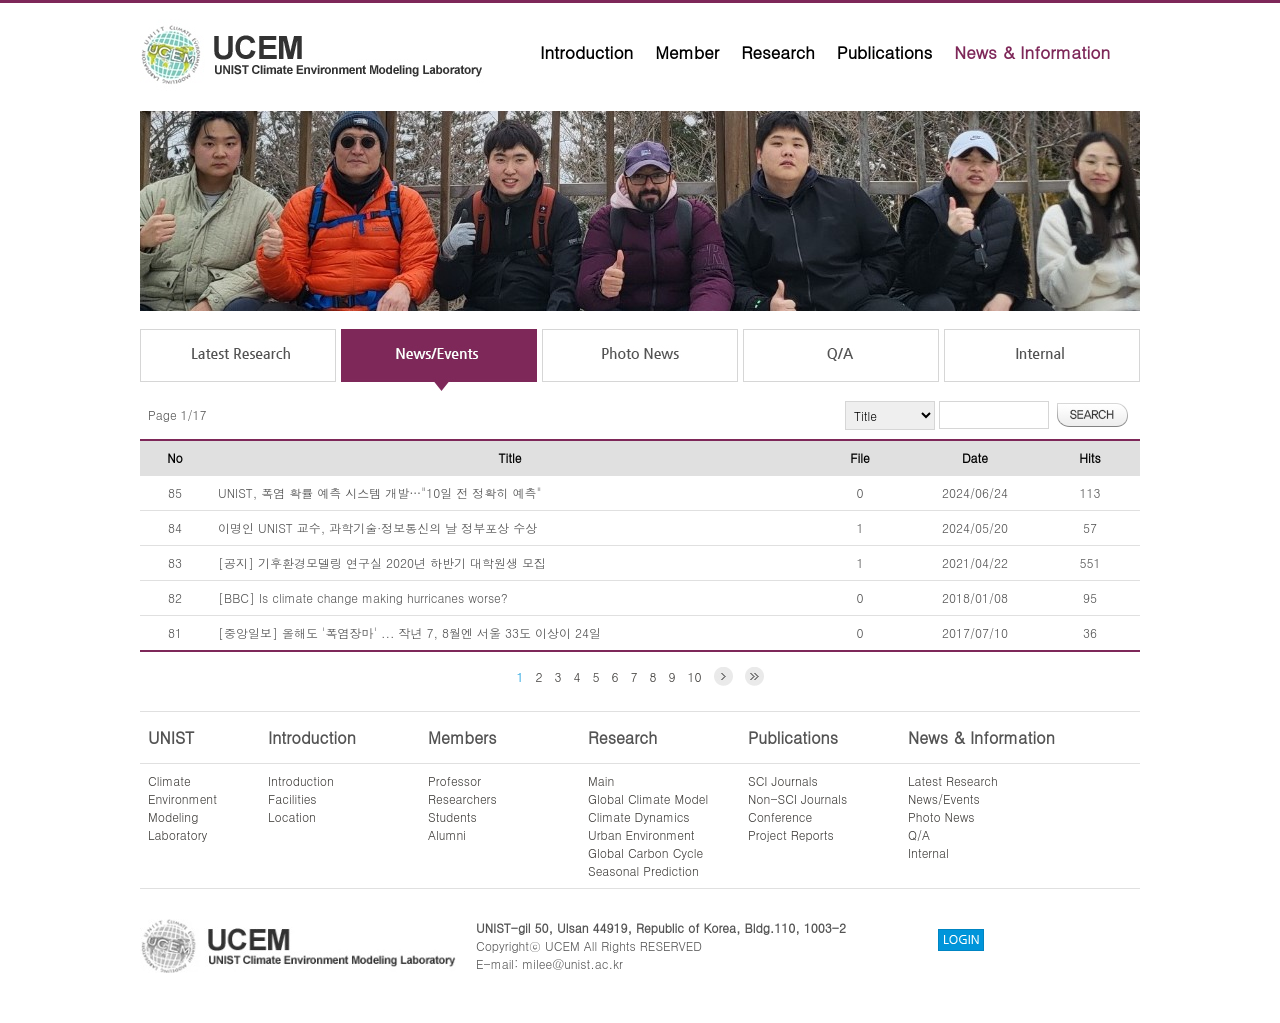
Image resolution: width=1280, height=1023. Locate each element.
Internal (928, 852)
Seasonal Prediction (643, 870)
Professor (454, 780)
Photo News (941, 816)
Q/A (919, 834)
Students (452, 816)
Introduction (586, 52)
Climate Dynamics (639, 816)
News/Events (944, 798)
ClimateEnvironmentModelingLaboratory (182, 807)
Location (292, 816)
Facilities (292, 798)
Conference (780, 816)
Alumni (447, 834)
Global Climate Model (648, 798)
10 (695, 676)
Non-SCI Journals (797, 798)
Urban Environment (641, 834)
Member (687, 52)
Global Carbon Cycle (645, 852)
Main (601, 780)
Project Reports (791, 834)
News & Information (1032, 52)
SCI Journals (783, 780)
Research (778, 52)
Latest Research (953, 780)
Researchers (462, 798)
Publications (885, 52)
